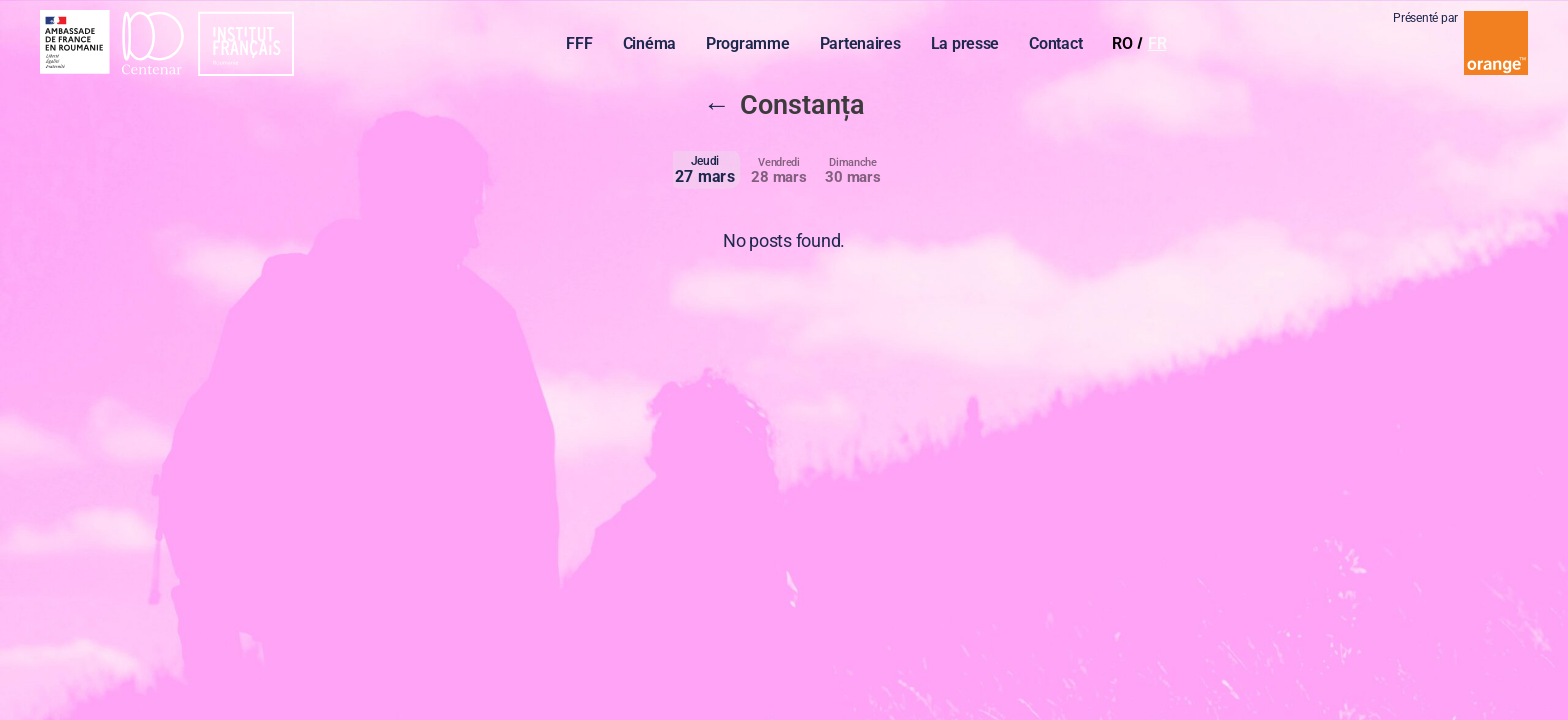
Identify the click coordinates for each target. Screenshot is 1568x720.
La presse (969, 45)
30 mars (853, 170)
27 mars (705, 169)
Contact (1060, 45)
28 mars (779, 170)
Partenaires (864, 45)
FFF (584, 45)
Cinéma (653, 45)
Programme (753, 45)
